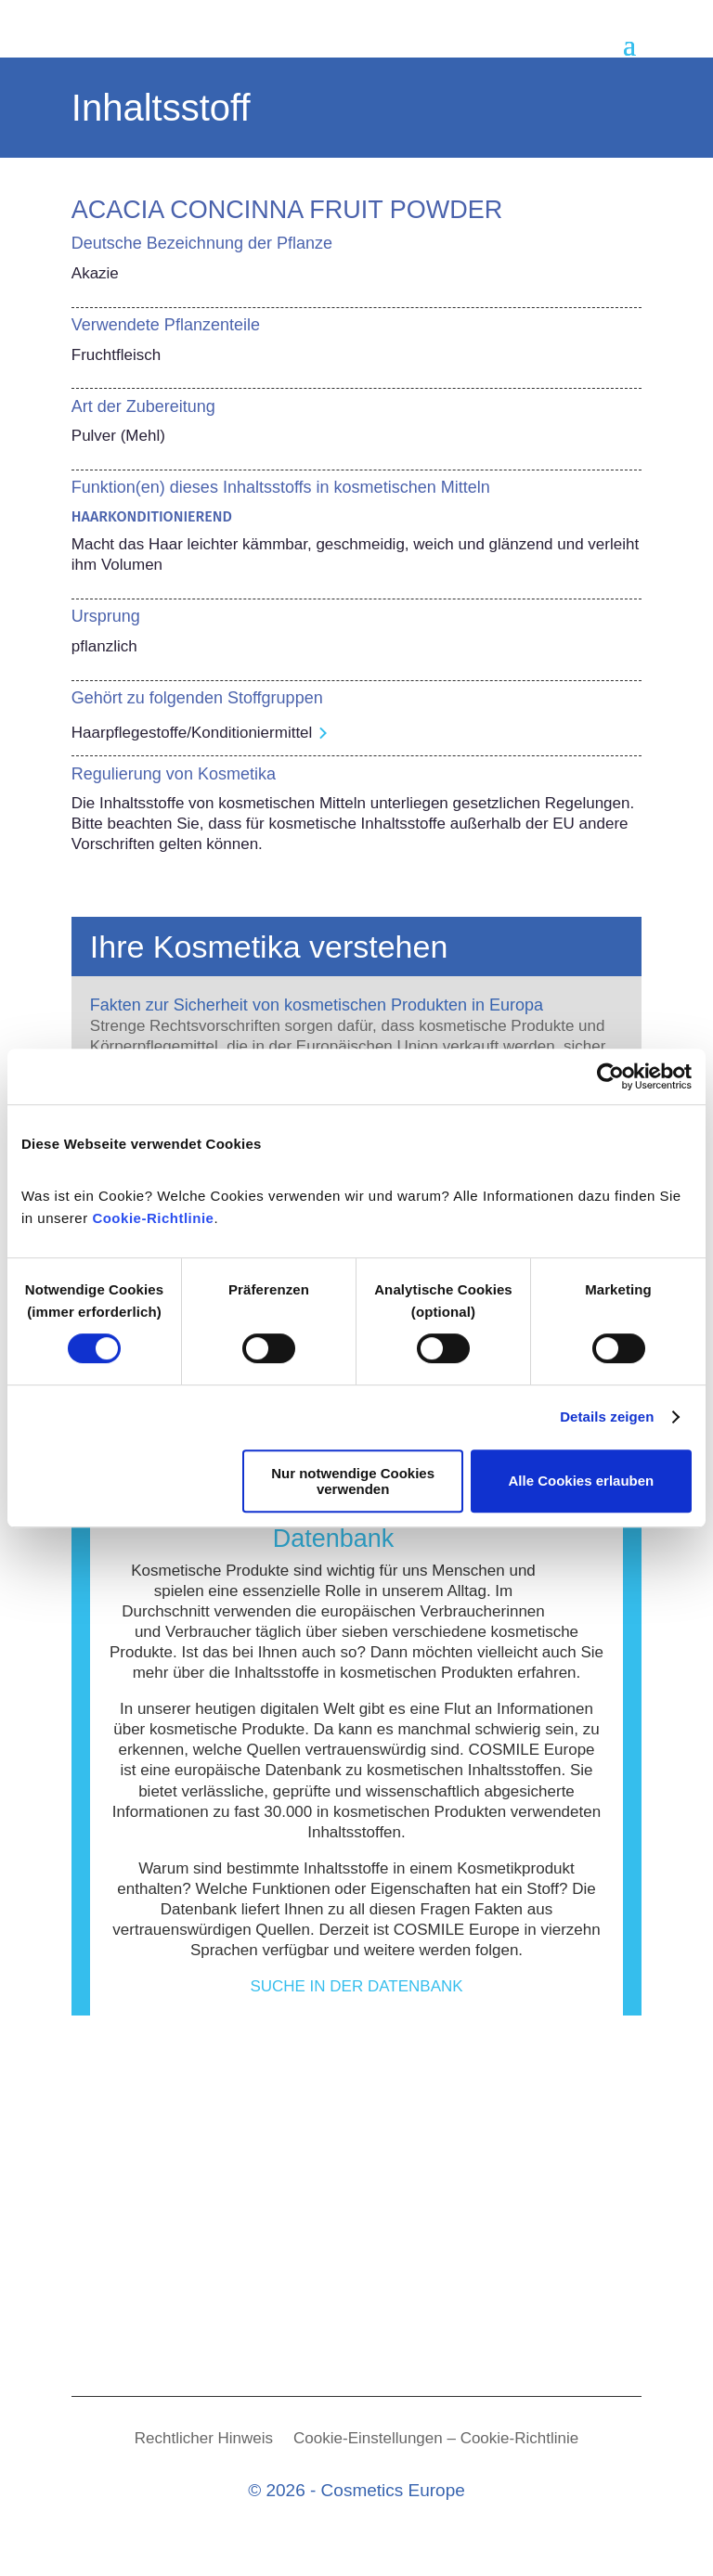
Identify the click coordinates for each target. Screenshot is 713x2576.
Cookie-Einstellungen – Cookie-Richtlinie (435, 2439)
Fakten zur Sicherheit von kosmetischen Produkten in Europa (316, 1005)
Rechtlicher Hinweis (204, 2439)
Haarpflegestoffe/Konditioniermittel (192, 732)
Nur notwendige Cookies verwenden (352, 1481)
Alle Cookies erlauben (582, 1480)
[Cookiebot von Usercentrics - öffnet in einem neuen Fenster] (610, 1076)
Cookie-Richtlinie (153, 1218)
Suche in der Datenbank (356, 1986)
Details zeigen (607, 1416)
